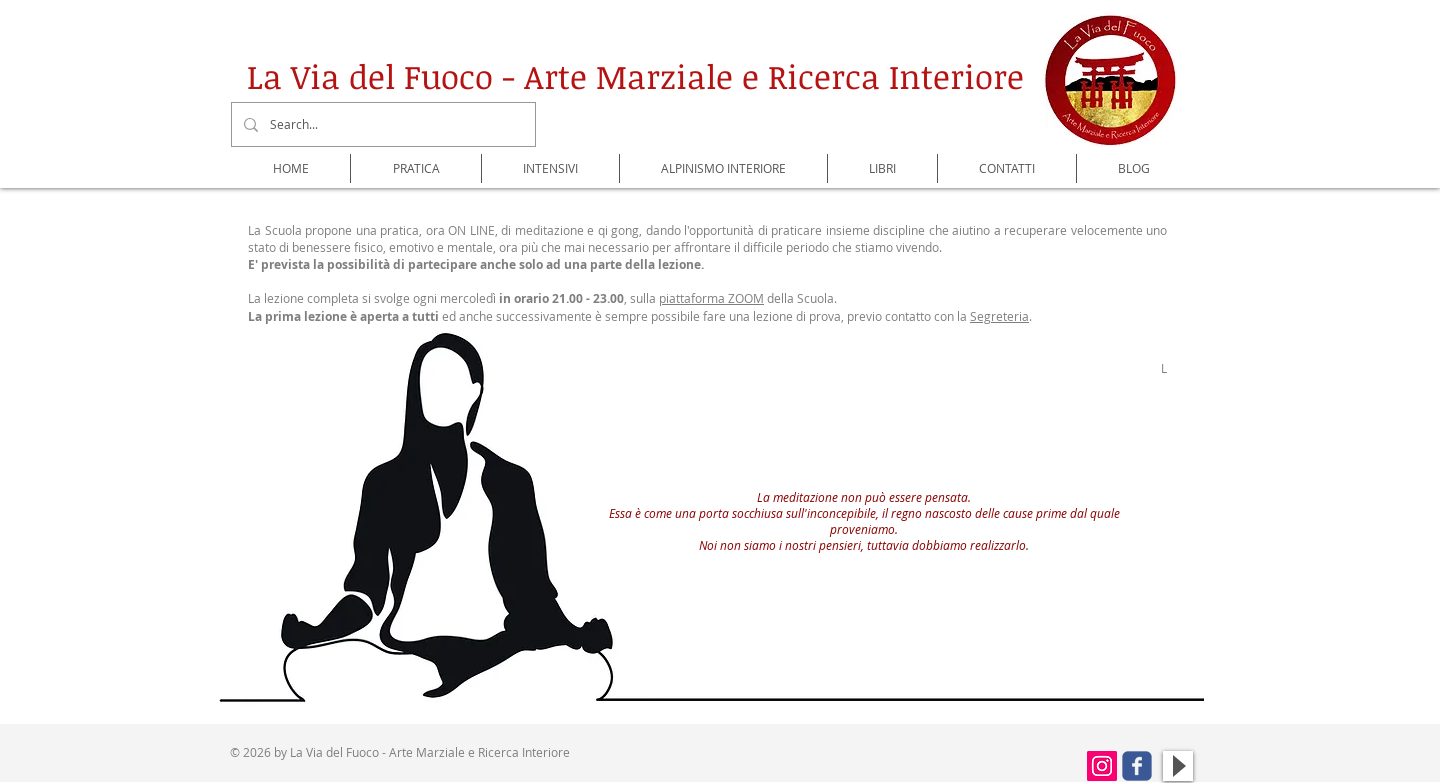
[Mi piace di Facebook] (1026, 770)
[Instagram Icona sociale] (1102, 766)
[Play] (1178, 766)
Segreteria (999, 316)
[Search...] (381, 124)
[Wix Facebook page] (1137, 766)
